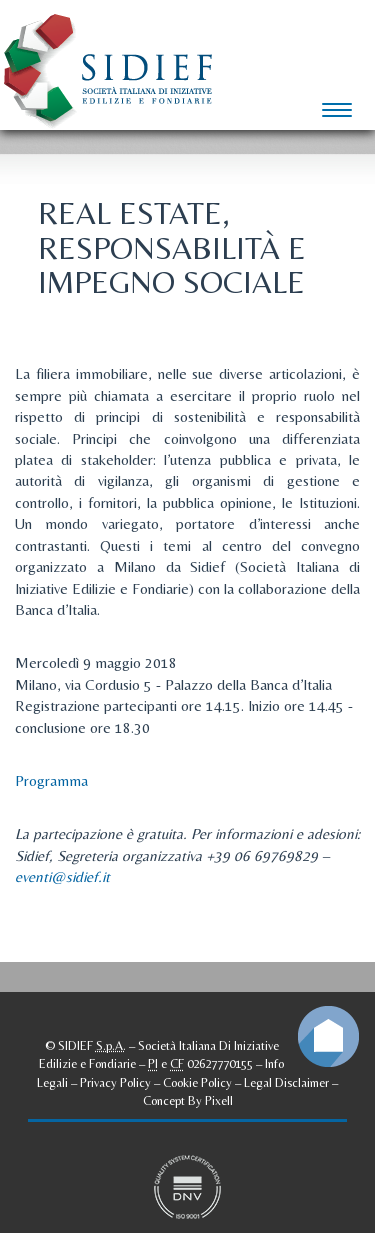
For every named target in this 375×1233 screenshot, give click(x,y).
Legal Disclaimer (286, 1082)
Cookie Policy (197, 1082)
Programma (51, 780)
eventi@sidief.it (62, 876)
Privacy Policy (115, 1082)
